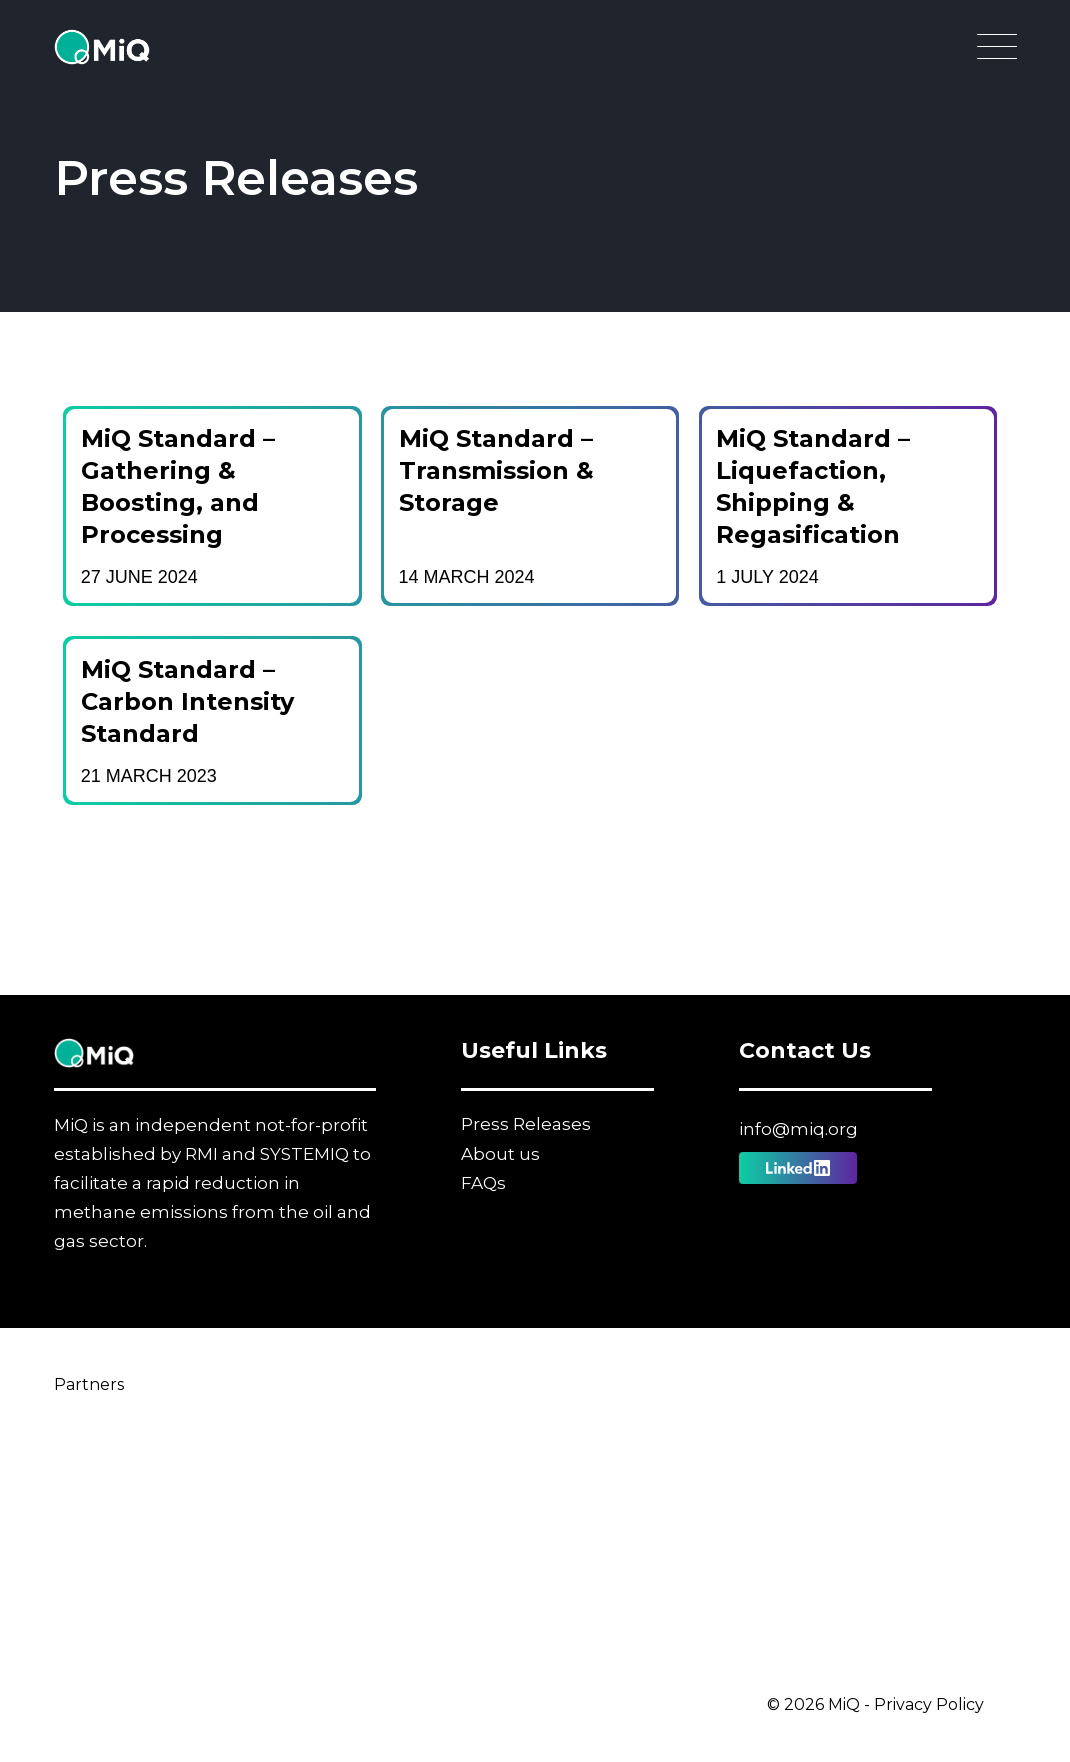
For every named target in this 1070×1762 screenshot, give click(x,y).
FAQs (483, 1183)
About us (500, 1154)
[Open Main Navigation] (997, 52)
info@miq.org (798, 1129)
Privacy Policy (929, 1704)
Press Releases (526, 1124)
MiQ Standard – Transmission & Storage (496, 470)
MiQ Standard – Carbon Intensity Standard (187, 701)
